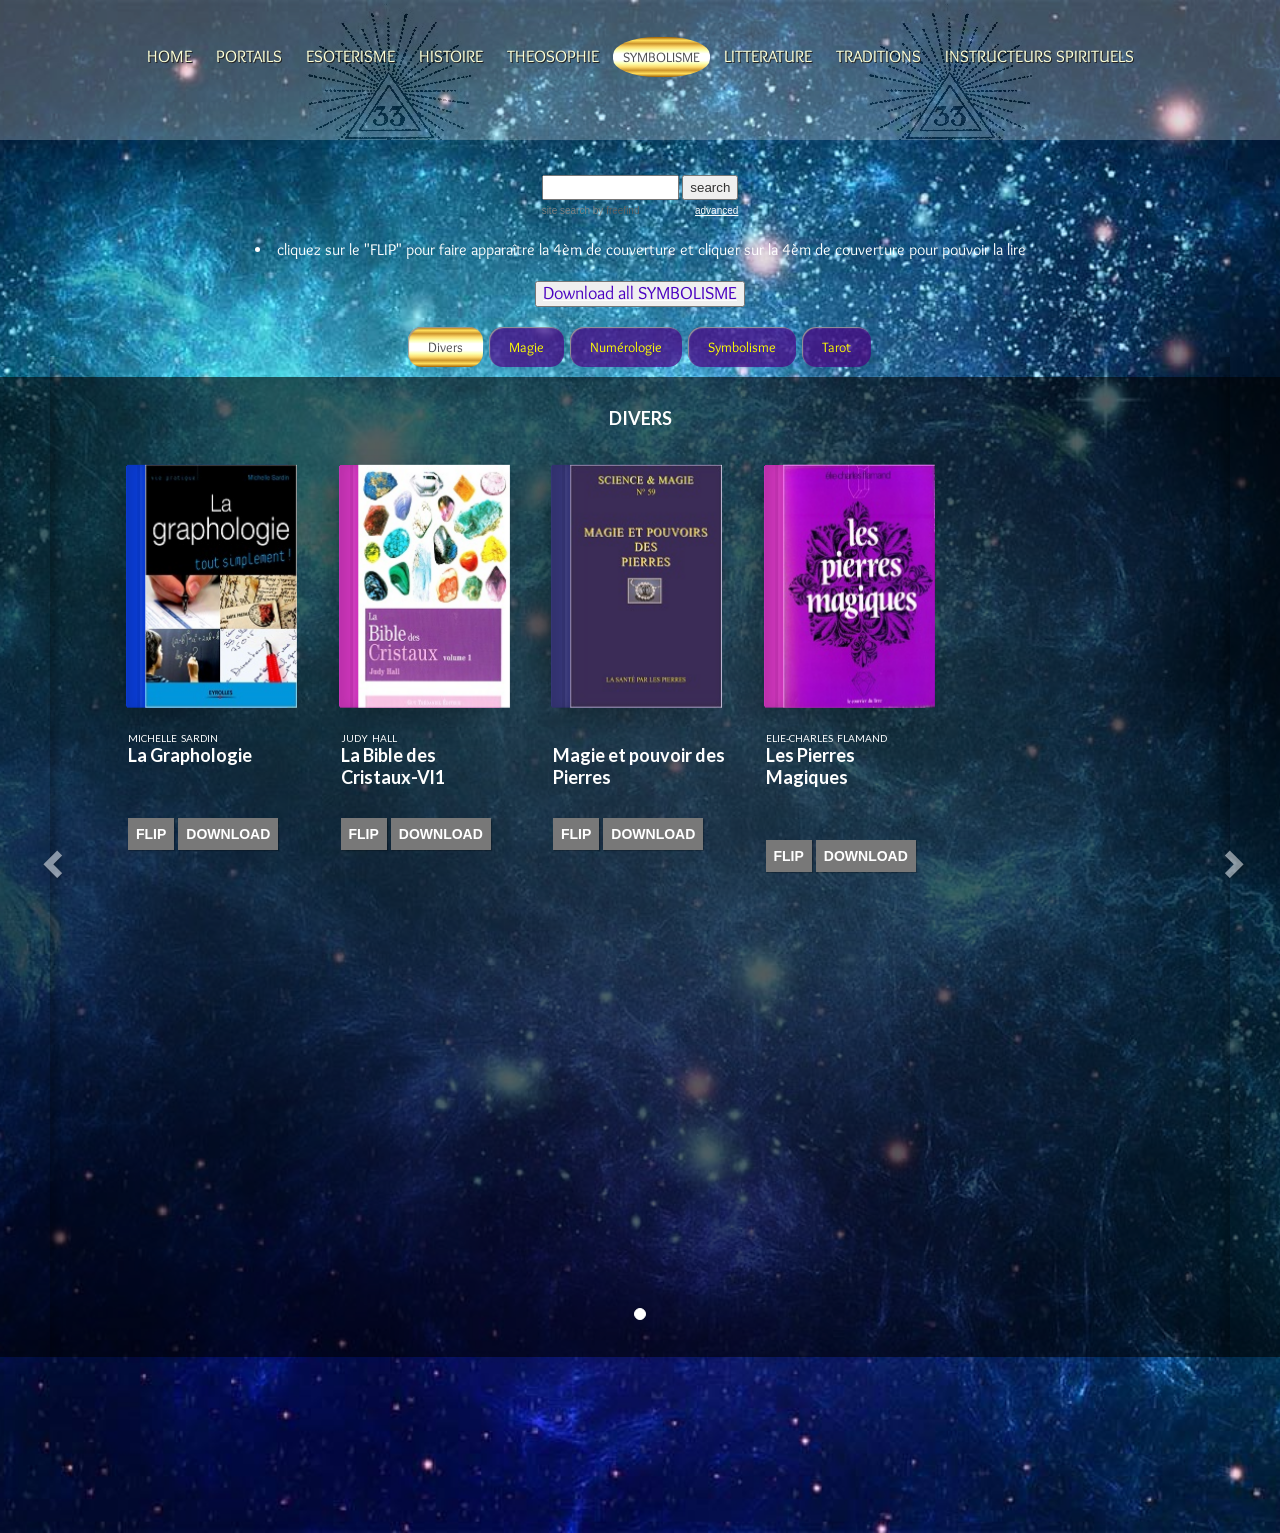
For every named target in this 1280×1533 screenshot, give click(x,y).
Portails (249, 56)
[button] (56, 857)
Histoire (451, 56)
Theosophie (553, 56)
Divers (445, 347)
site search (566, 210)
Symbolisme (661, 57)
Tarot (836, 347)
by (614, 210)
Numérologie (626, 347)
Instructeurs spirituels (1039, 56)
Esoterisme (350, 56)
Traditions (878, 56)
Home (169, 56)
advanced (716, 210)
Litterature (768, 56)
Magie (526, 347)
